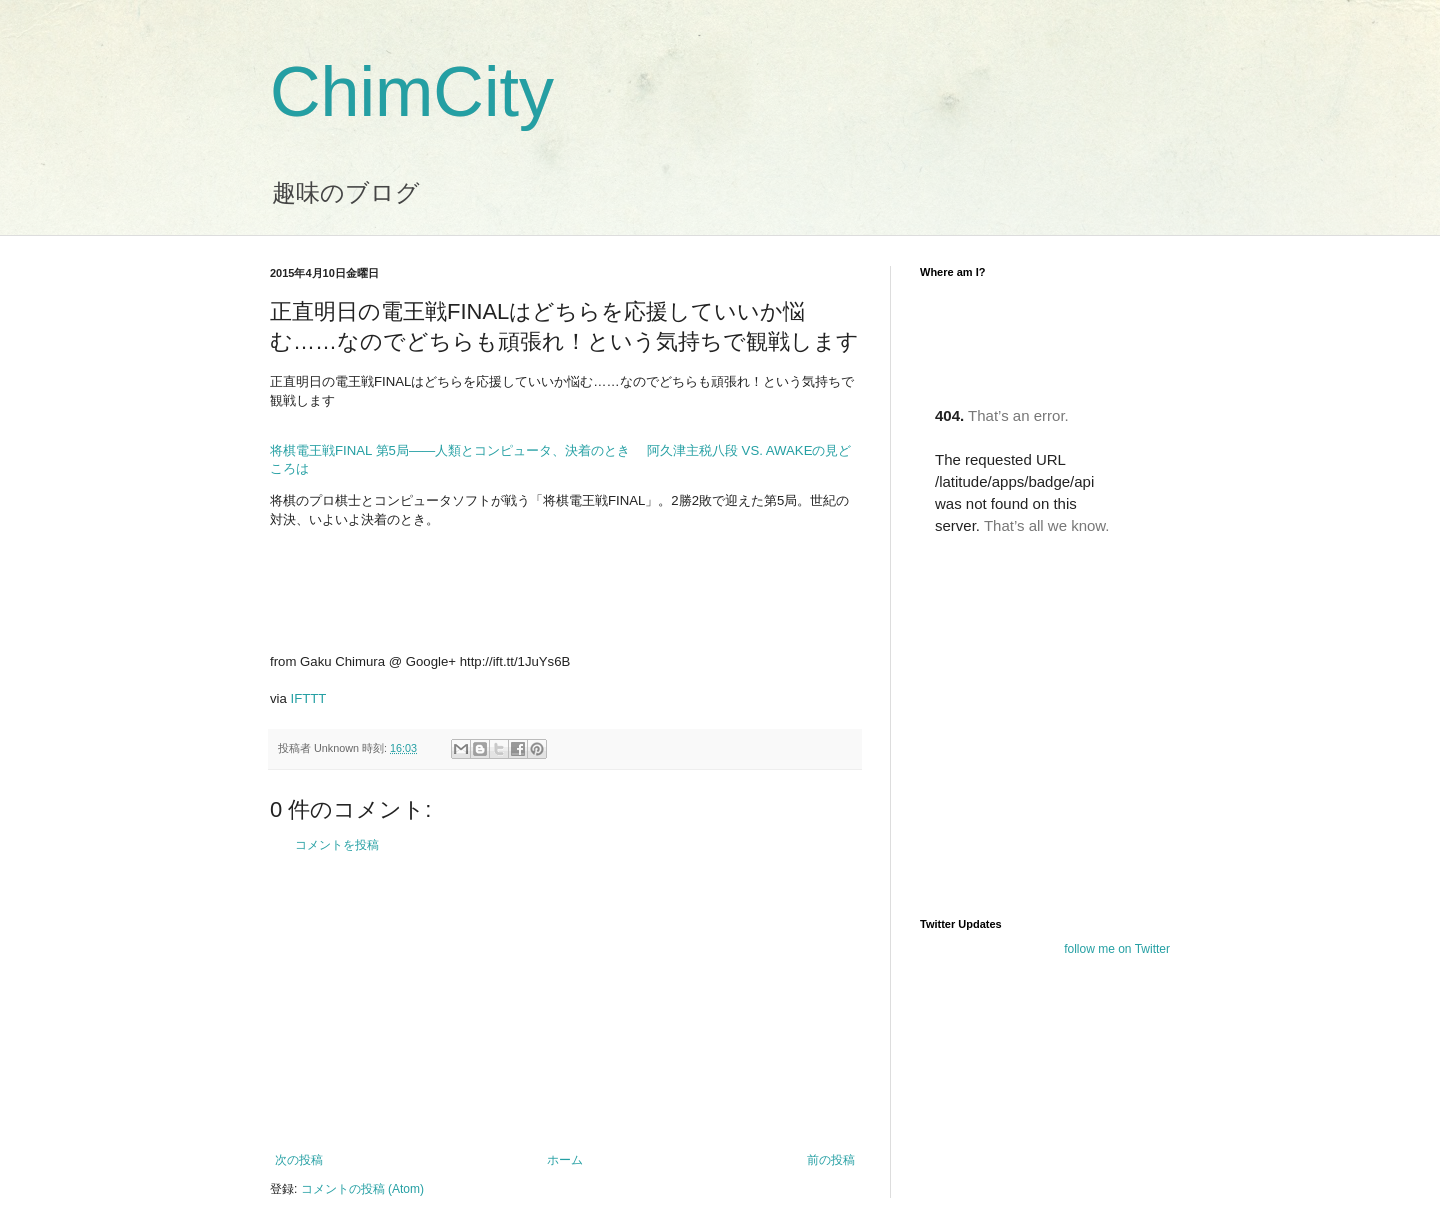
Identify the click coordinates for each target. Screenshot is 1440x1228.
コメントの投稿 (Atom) (362, 1189)
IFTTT (309, 698)
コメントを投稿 (337, 845)
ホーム (565, 1160)
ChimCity (412, 92)
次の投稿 (299, 1160)
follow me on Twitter (1117, 949)
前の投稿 (831, 1160)
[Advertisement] (565, 1003)
